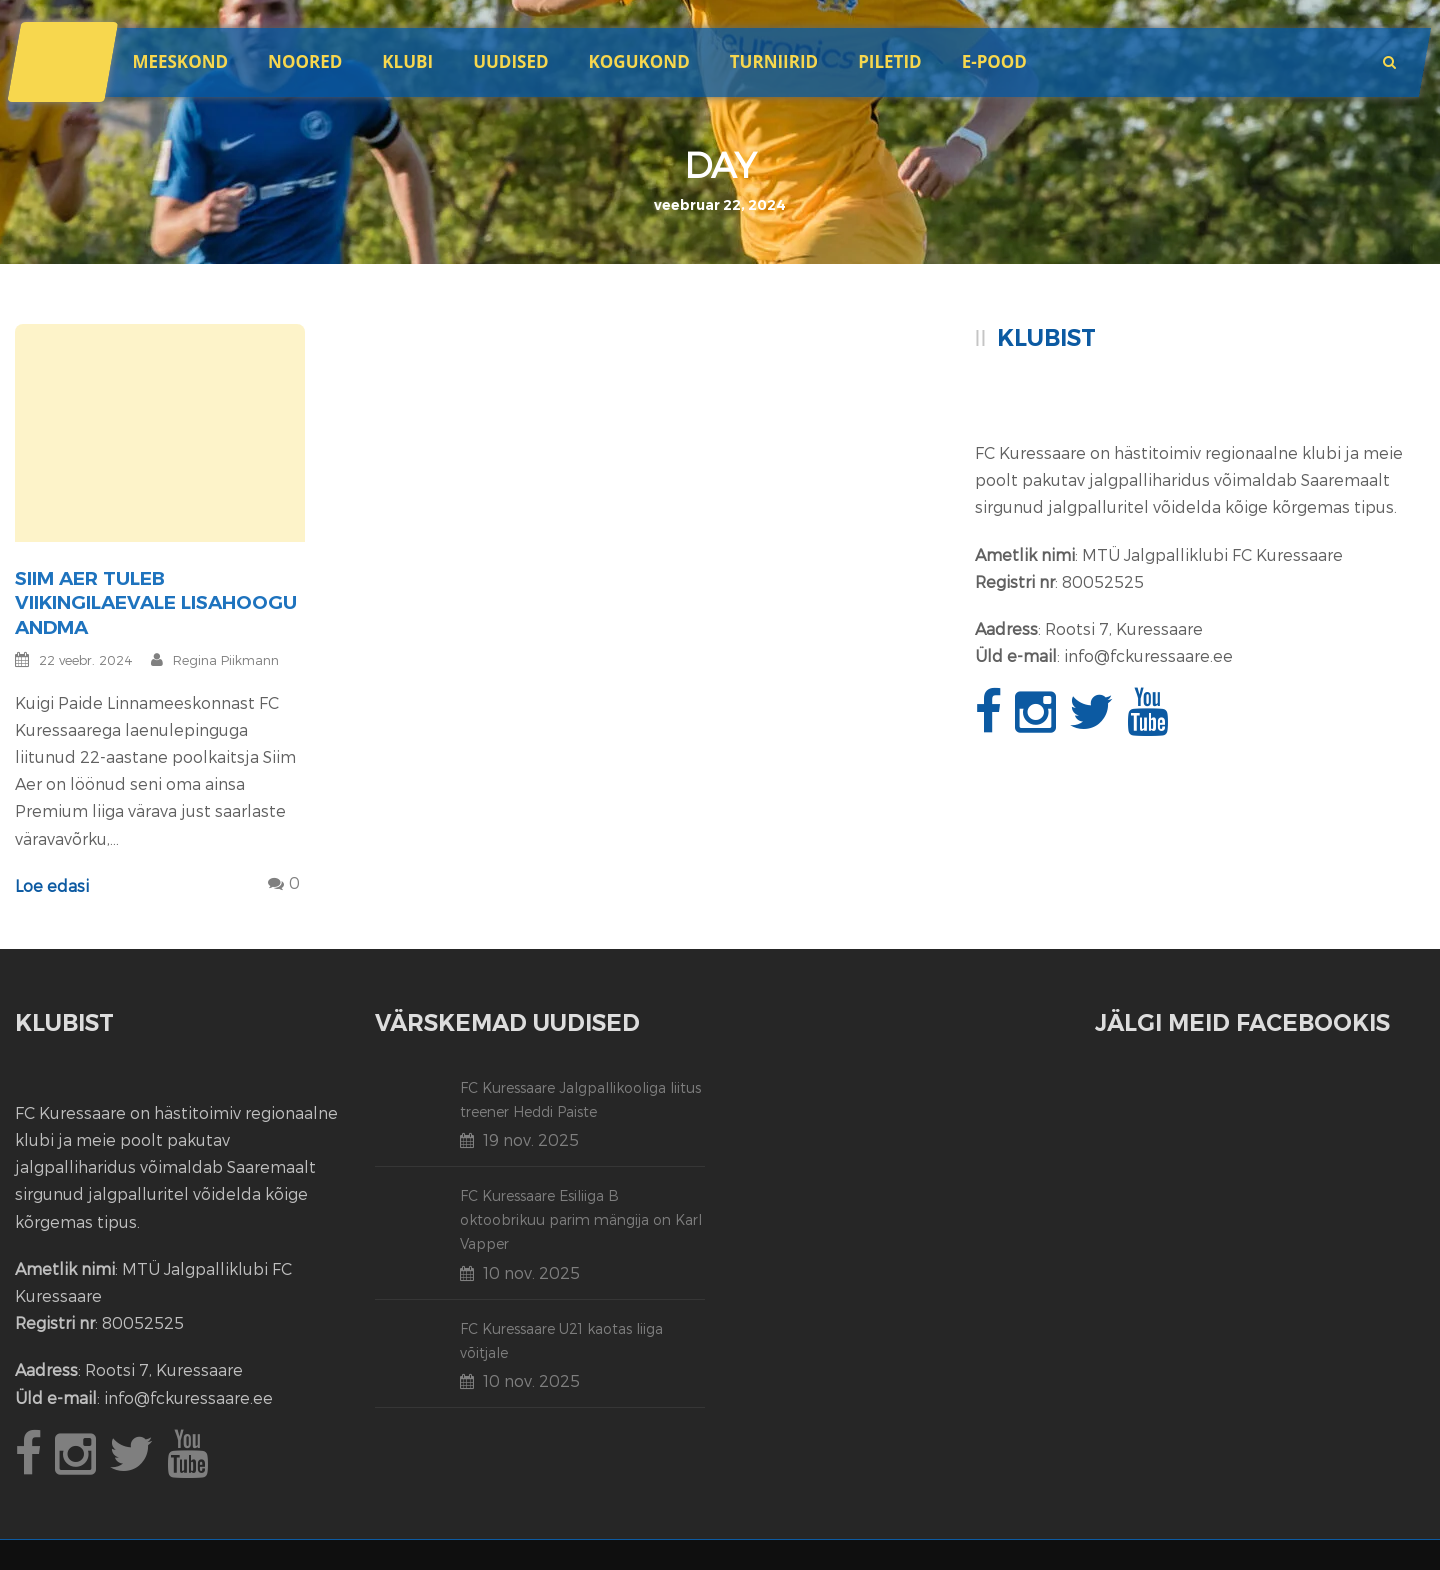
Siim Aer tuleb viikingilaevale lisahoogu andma (156, 603)
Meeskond (180, 61)
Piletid (889, 61)
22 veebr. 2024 (86, 660)
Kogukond (639, 61)
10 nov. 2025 (531, 1272)
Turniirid (774, 61)
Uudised (510, 61)
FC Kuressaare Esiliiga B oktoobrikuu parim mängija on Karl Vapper (581, 1219)
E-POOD (994, 61)
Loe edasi (52, 885)
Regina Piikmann (226, 660)
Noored (305, 61)
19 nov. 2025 (531, 1139)
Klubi (407, 61)
